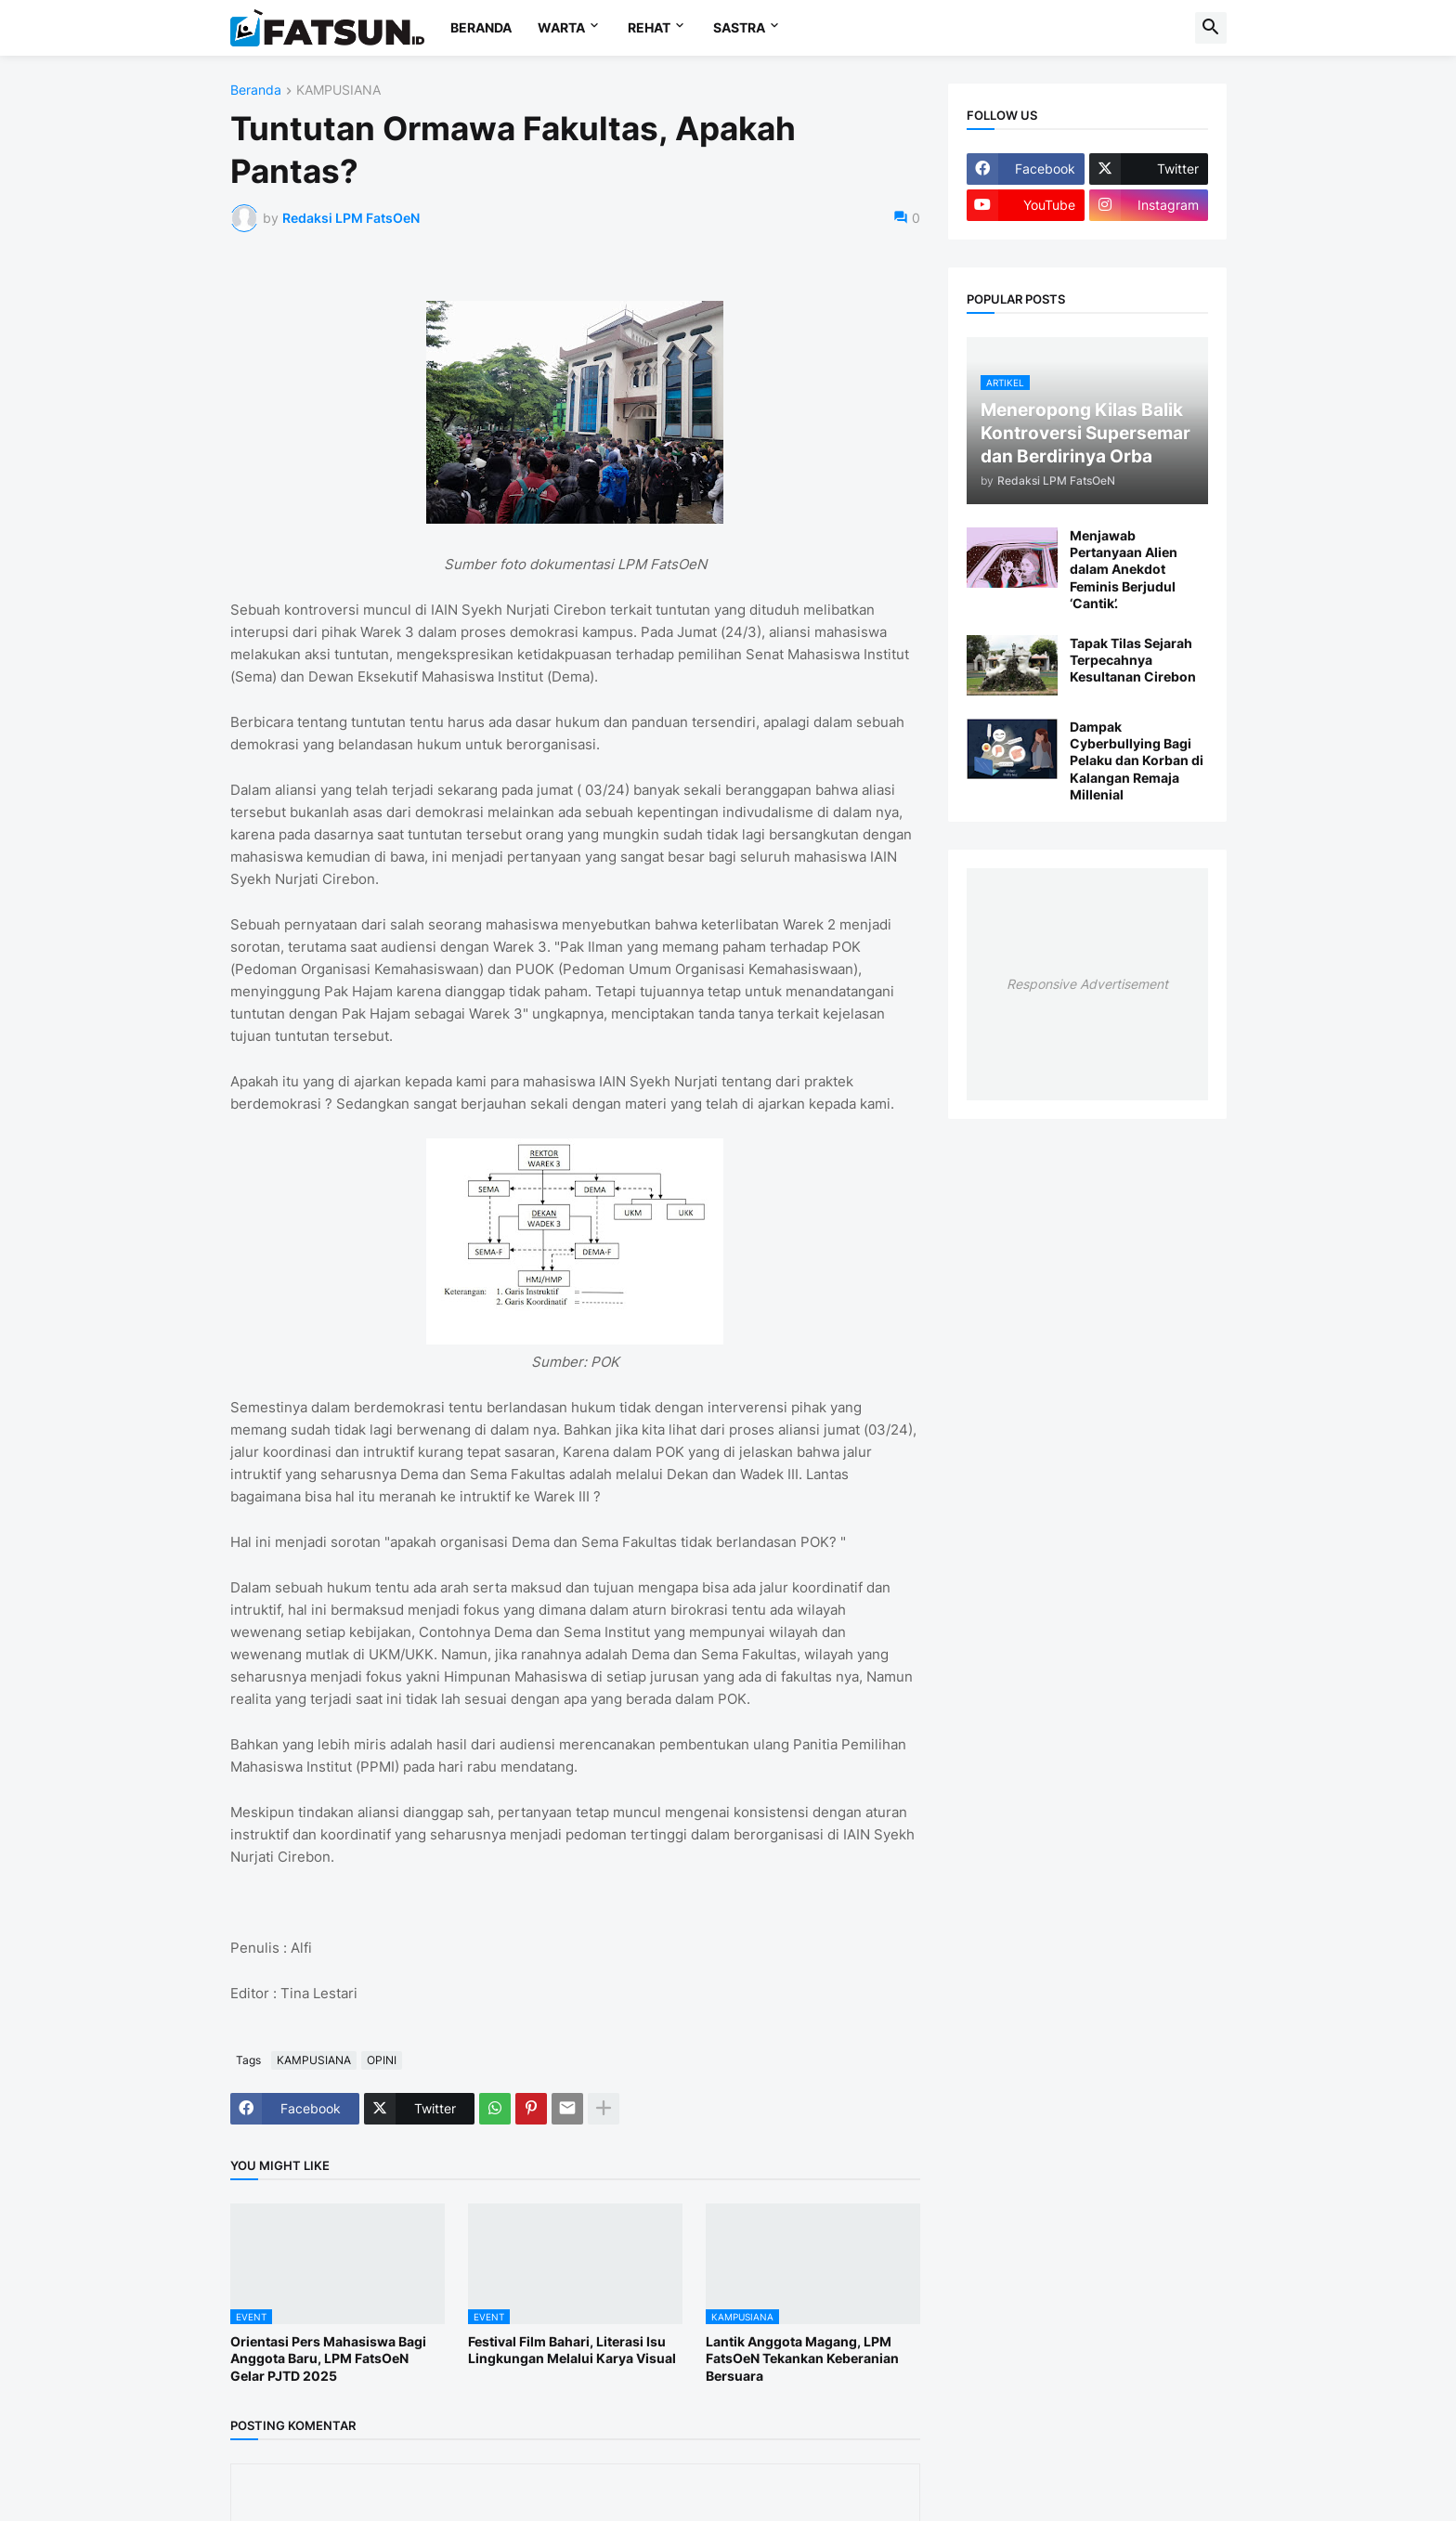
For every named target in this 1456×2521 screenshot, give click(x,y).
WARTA (561, 27)
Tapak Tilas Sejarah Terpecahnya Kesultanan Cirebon (1133, 659)
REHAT (649, 27)
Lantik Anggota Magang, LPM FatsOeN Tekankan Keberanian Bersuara (802, 2358)
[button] (1211, 28)
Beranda (255, 90)
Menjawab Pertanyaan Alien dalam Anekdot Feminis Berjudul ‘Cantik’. (1123, 569)
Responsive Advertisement (1087, 984)
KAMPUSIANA (338, 90)
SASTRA (739, 27)
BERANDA (481, 27)
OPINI (381, 2060)
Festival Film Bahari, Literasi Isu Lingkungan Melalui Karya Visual (572, 2349)
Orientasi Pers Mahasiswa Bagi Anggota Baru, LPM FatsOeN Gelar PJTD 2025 (328, 2358)
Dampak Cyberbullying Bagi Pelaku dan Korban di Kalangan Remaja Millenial (1136, 760)
